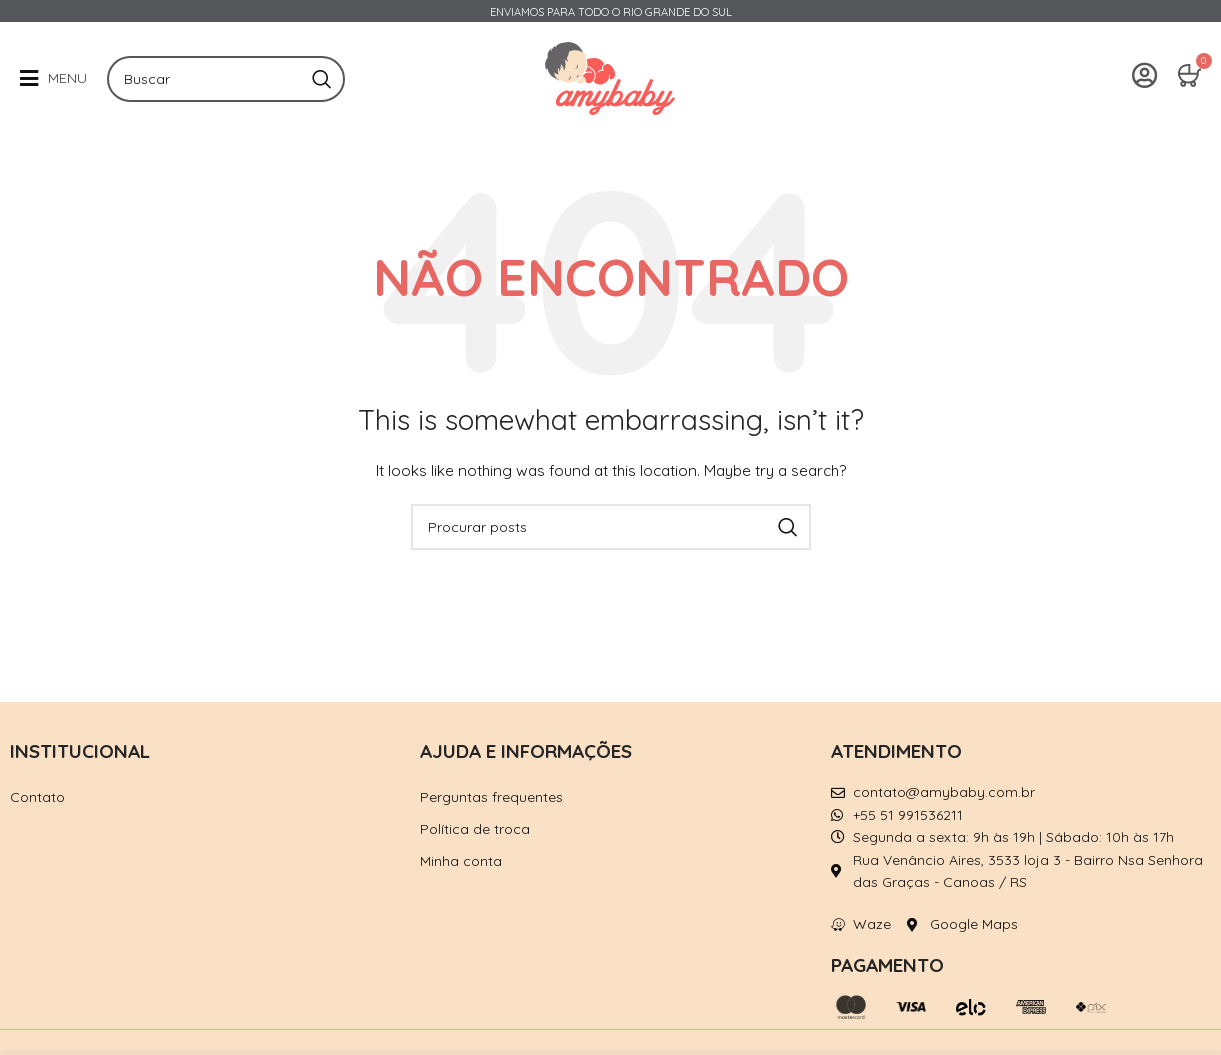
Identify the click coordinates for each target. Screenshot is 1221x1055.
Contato (37, 797)
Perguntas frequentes (491, 797)
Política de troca (475, 829)
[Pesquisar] (226, 79)
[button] (53, 78)
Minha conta (461, 861)
